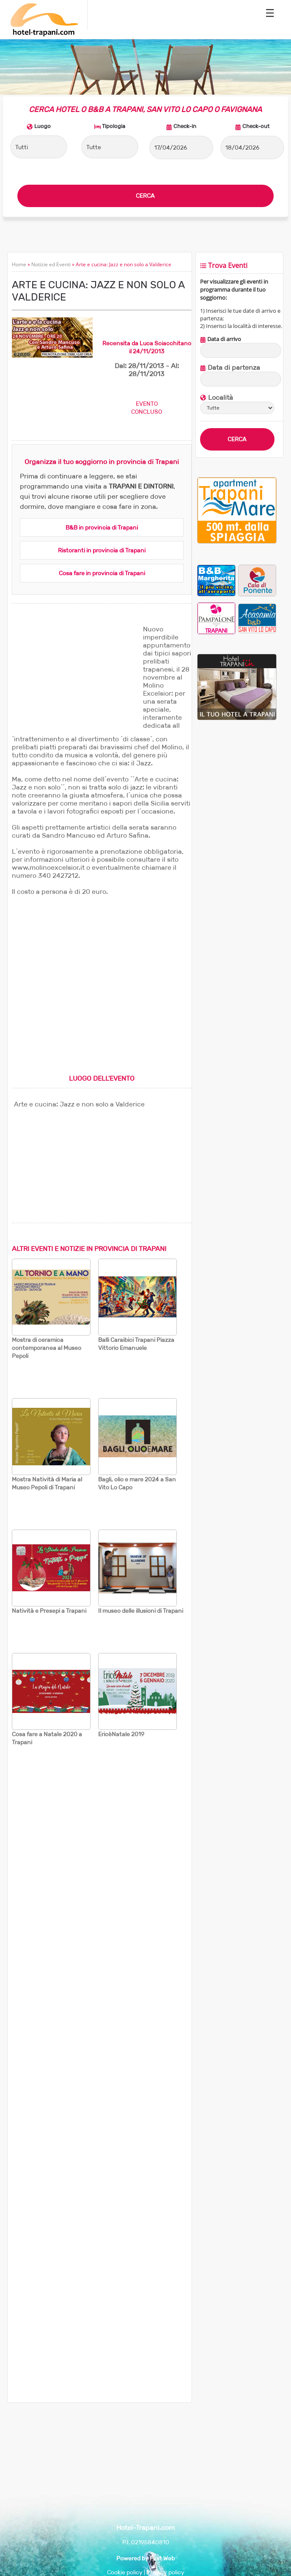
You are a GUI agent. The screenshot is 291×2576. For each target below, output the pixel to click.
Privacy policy (165, 2572)
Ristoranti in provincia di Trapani (102, 550)
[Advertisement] (75, 678)
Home (19, 264)
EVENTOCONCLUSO (146, 407)
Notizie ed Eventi (51, 264)
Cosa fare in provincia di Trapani (102, 573)
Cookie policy (125, 2572)
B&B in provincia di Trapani (102, 527)
